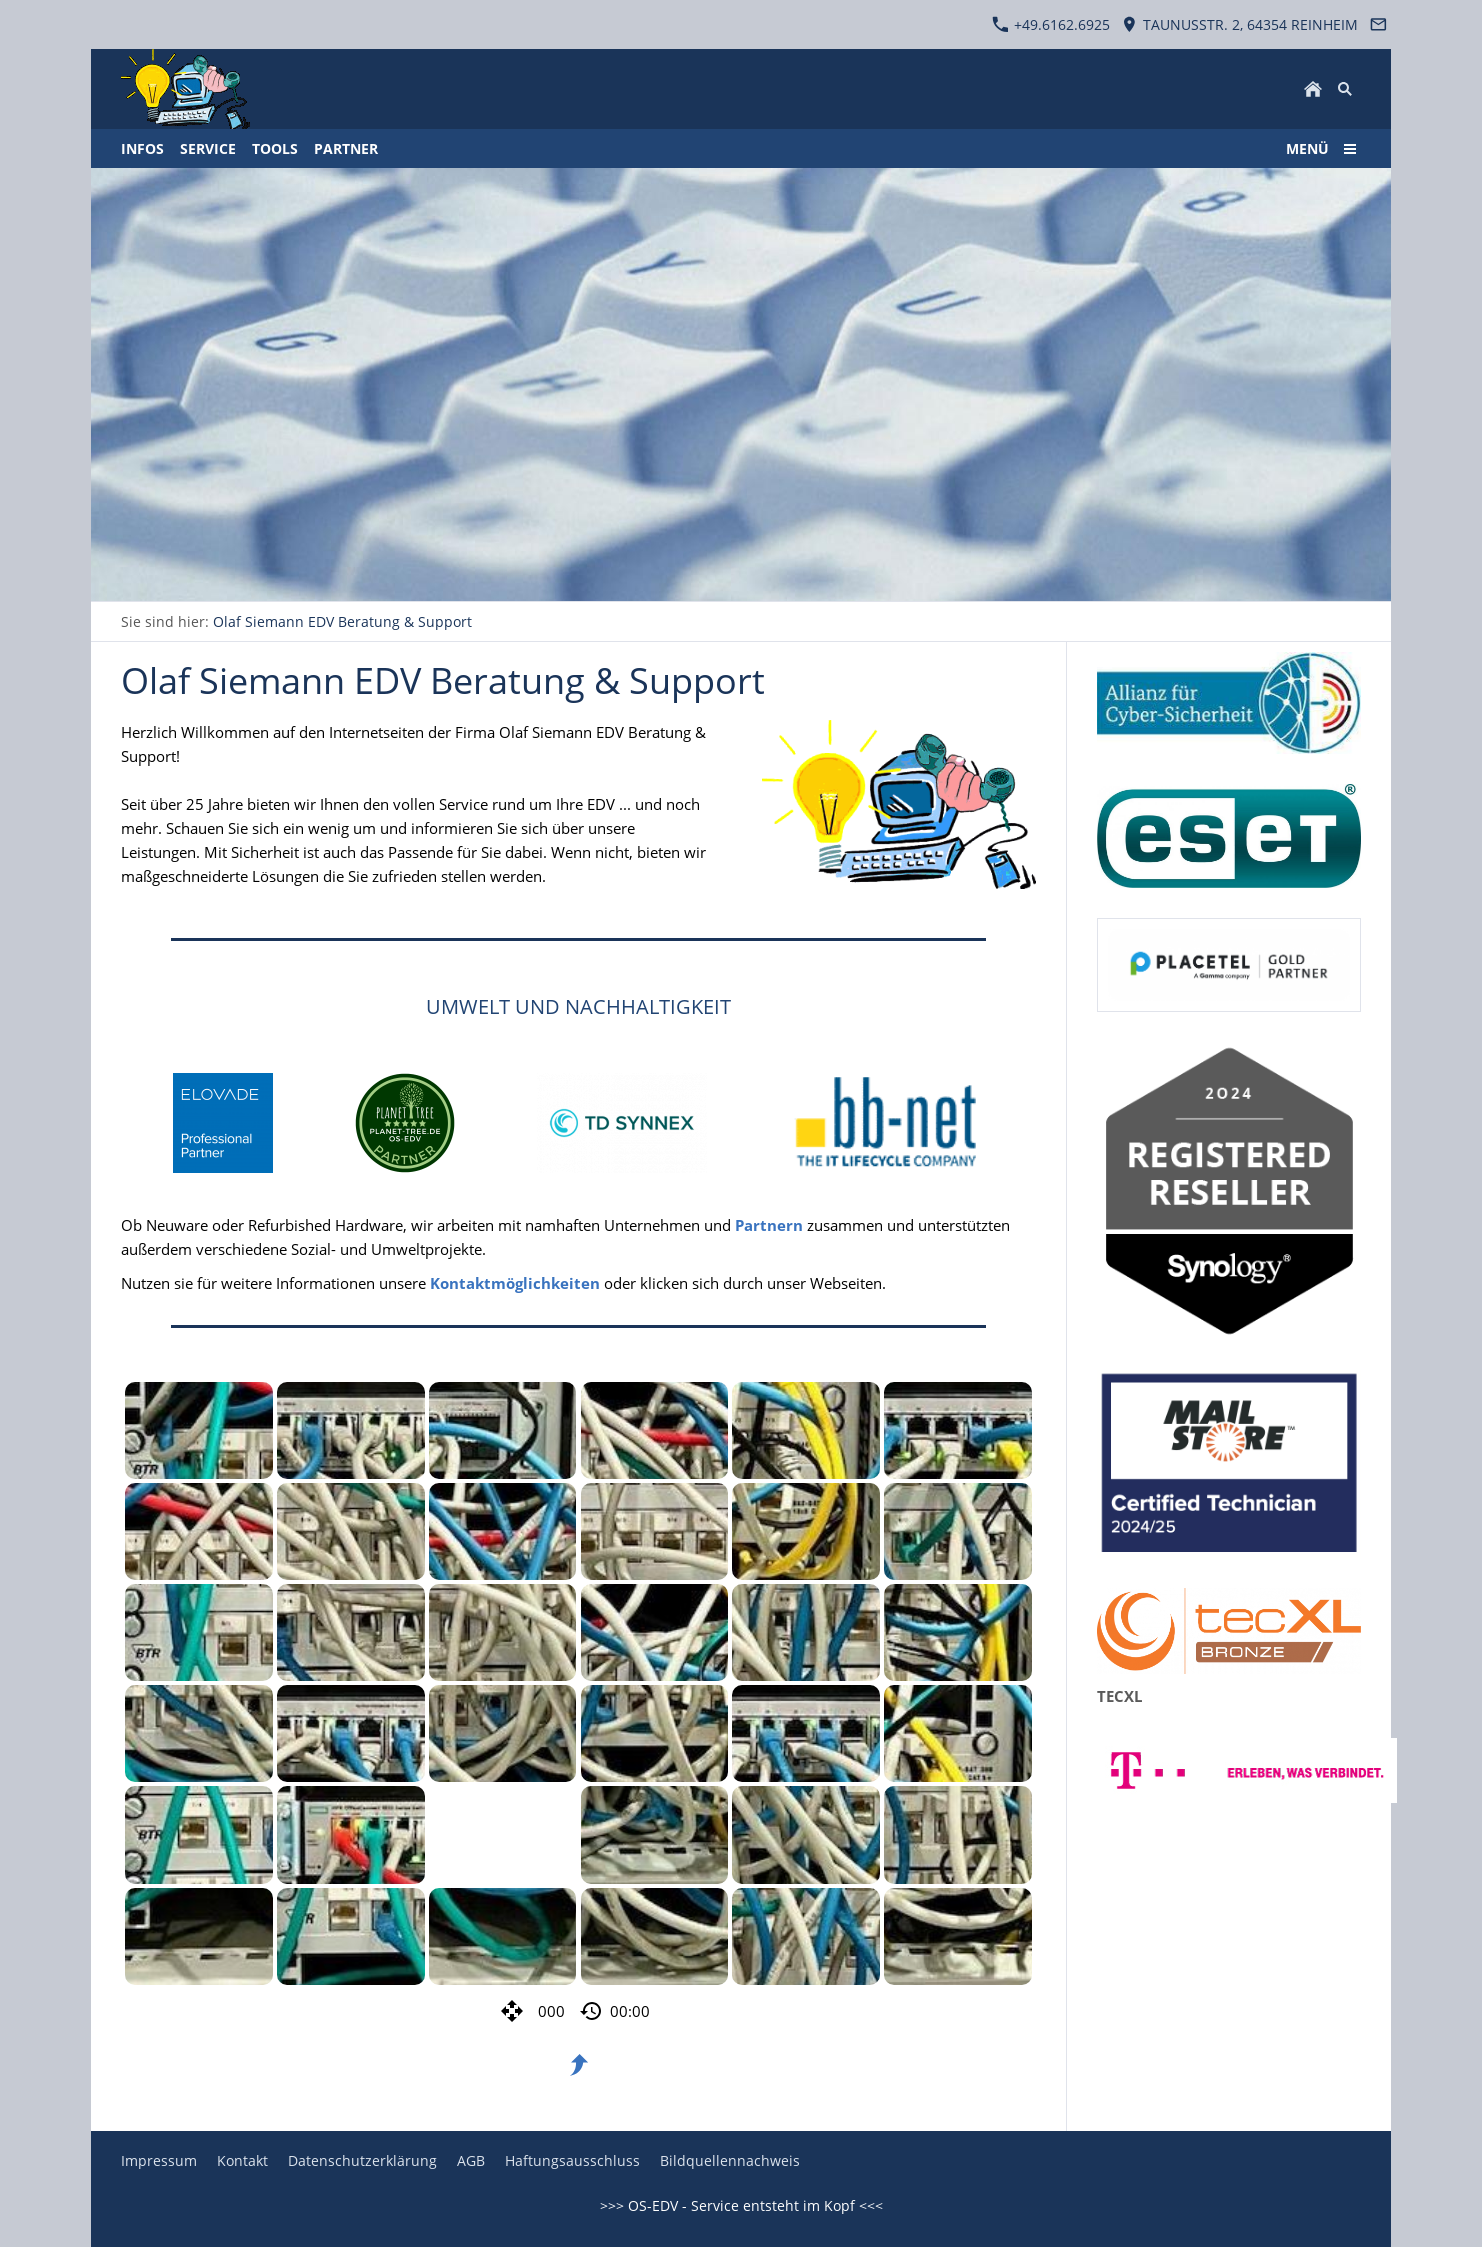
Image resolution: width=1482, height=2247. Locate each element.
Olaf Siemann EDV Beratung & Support (342, 621)
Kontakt (242, 2160)
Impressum (159, 2160)
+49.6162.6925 (1051, 24)
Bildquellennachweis (730, 2160)
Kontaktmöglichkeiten (515, 1283)
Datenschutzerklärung (362, 2160)
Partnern (769, 1225)
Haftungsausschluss (572, 2160)
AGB (471, 2160)
